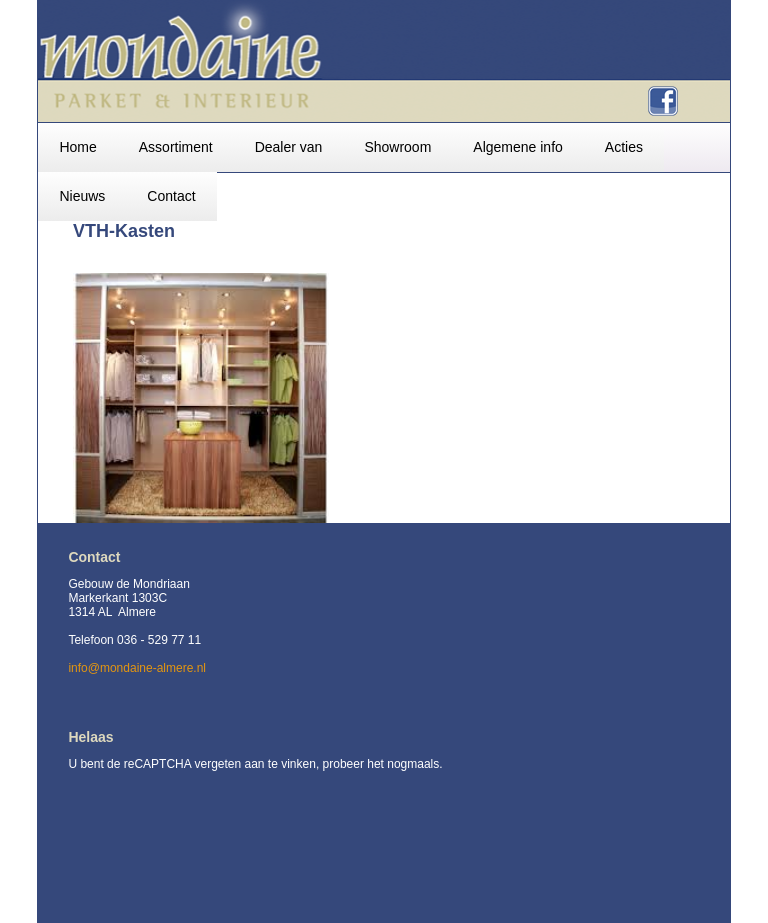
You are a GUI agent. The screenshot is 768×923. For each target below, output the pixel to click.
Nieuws (82, 196)
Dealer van (289, 147)
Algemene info (518, 147)
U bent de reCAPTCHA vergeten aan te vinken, (195, 764)
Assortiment (176, 147)
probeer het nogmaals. (383, 764)
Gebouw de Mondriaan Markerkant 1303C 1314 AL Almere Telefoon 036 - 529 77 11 (134, 612)
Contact (171, 196)
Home (77, 147)
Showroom (397, 147)
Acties (624, 147)
